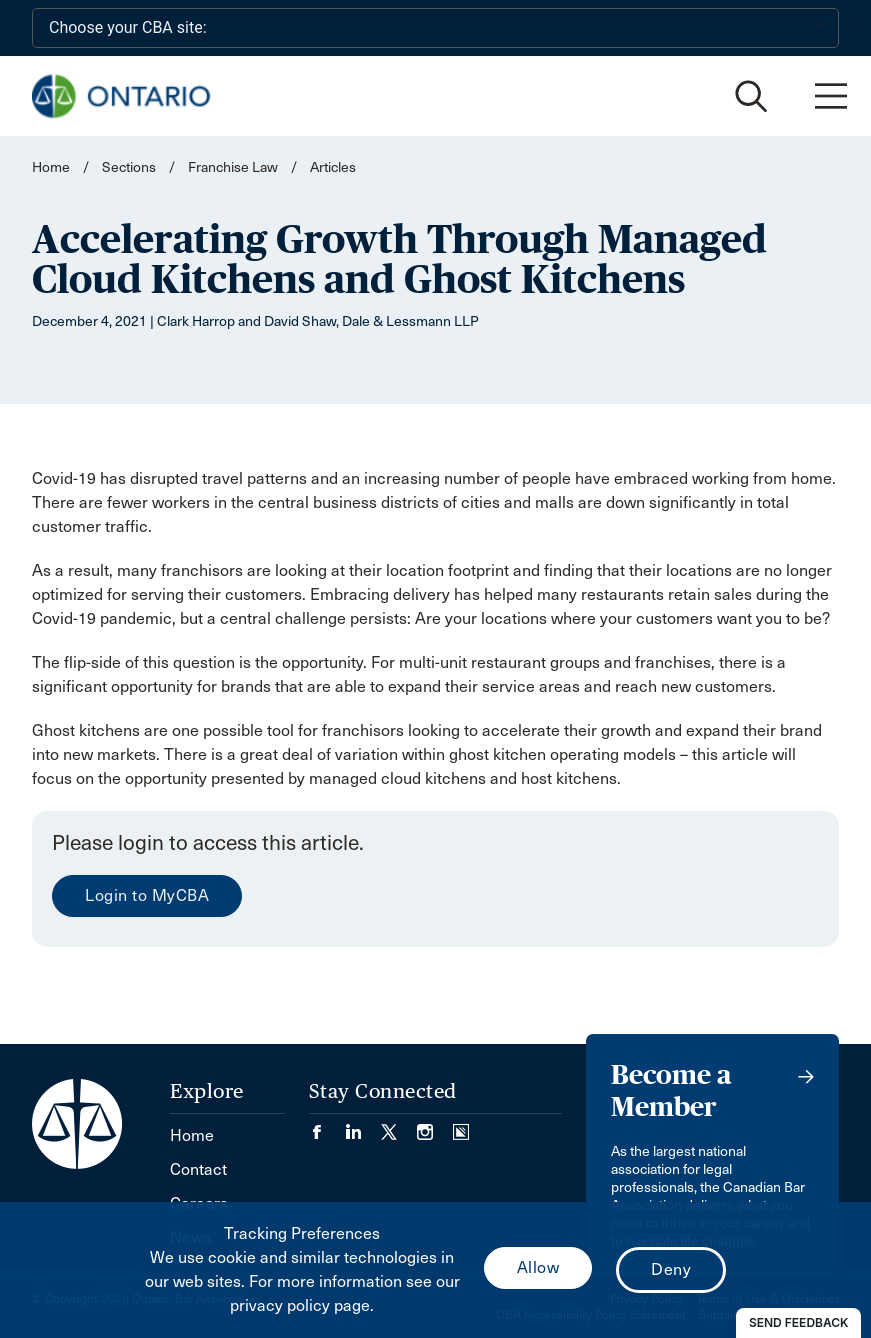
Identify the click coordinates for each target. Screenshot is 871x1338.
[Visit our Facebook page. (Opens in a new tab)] (327, 1125)
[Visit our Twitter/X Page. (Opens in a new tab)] (399, 1125)
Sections (130, 167)
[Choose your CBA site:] (435, 28)
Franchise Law (233, 167)
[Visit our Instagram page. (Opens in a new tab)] (435, 1125)
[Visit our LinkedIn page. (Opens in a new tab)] (363, 1125)
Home (51, 167)
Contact (198, 1169)
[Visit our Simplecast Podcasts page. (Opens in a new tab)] (461, 1125)
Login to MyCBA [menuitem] (147, 895)
